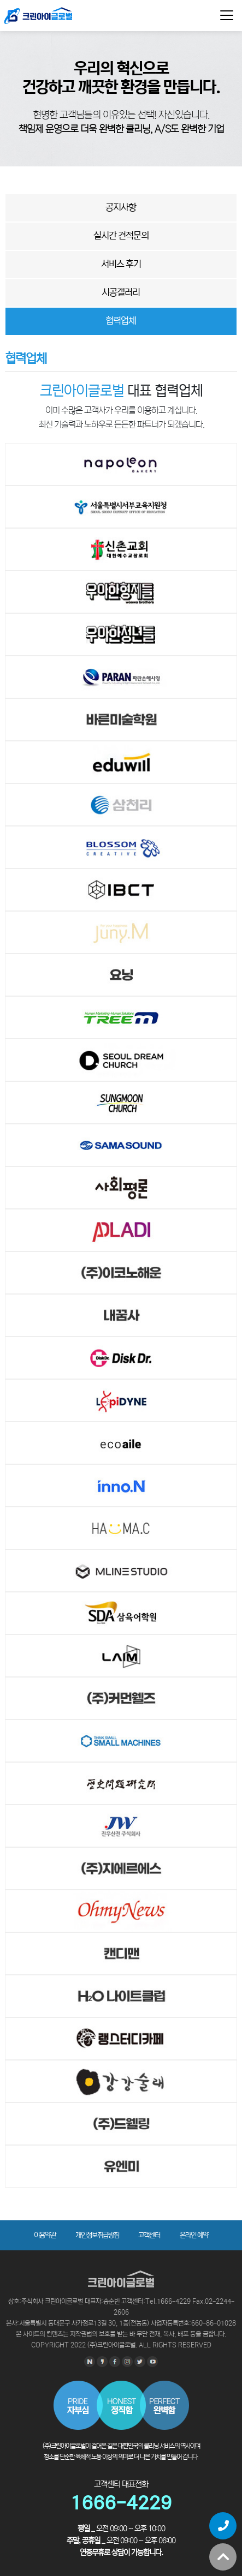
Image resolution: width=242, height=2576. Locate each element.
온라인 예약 (194, 2235)
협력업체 (120, 321)
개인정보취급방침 (97, 2235)
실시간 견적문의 (121, 236)
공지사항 (120, 207)
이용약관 (45, 2235)
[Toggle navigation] (226, 15)
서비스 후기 (121, 264)
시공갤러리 (121, 292)
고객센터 (149, 2235)
